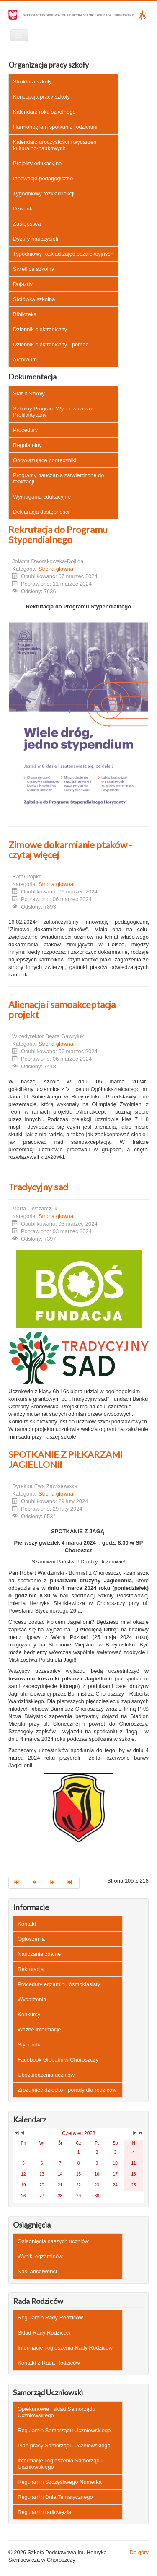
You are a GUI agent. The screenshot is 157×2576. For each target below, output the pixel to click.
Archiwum (25, 359)
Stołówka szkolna (34, 299)
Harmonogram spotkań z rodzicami (55, 127)
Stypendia (30, 2044)
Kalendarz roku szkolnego (44, 112)
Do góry (139, 2552)
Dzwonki (23, 208)
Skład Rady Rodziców (44, 2332)
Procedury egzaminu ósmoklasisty (59, 1984)
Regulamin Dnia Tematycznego (55, 2497)
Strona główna (56, 569)
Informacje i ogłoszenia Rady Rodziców (65, 2348)
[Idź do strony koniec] (71, 1883)
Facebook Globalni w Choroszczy (58, 2060)
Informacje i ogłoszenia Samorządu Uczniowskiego (60, 2463)
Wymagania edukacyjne (42, 496)
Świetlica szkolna (33, 269)
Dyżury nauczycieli (35, 239)
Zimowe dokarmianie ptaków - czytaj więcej (70, 849)
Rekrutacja (31, 1969)
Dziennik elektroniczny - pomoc (50, 344)
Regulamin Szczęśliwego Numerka (60, 2482)
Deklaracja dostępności (41, 512)
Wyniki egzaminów (40, 2256)
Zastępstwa (27, 224)
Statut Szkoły (29, 393)
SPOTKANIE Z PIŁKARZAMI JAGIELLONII (65, 1459)
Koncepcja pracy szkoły (41, 96)
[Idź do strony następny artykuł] (53, 1883)
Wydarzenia (32, 1999)
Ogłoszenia (31, 1939)
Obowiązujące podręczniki (44, 460)
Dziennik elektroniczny (40, 329)
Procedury (25, 430)
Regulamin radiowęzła (44, 2512)
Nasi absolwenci (37, 2271)
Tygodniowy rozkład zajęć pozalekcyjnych (63, 254)
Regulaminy (27, 445)
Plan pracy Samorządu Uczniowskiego (64, 2445)
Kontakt (27, 1924)
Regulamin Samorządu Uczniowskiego (64, 2430)
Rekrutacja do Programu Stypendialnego (58, 534)
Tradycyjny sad (38, 1186)
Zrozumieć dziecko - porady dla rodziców (67, 2090)
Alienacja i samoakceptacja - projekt (64, 1009)
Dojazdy (23, 284)
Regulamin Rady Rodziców (50, 2317)
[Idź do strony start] (17, 1883)
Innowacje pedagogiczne (43, 178)
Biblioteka (24, 314)
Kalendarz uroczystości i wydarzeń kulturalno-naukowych (54, 145)
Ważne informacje (39, 2029)
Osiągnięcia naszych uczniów (53, 2241)
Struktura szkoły (32, 81)
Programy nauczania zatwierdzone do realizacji (58, 478)
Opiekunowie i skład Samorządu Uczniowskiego (56, 2412)
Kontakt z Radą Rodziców (49, 2363)
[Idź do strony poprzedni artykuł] (35, 1883)
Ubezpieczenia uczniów (46, 2075)
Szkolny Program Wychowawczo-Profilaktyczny (53, 411)
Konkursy (29, 2014)
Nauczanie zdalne (39, 1954)
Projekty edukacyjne (37, 163)
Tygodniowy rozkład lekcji (44, 193)
